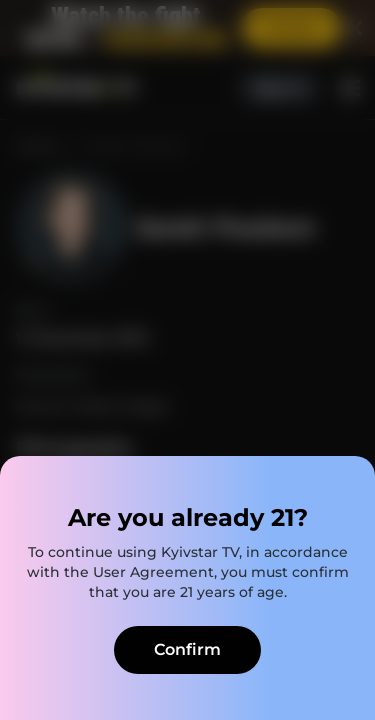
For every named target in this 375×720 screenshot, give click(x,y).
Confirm (187, 649)
